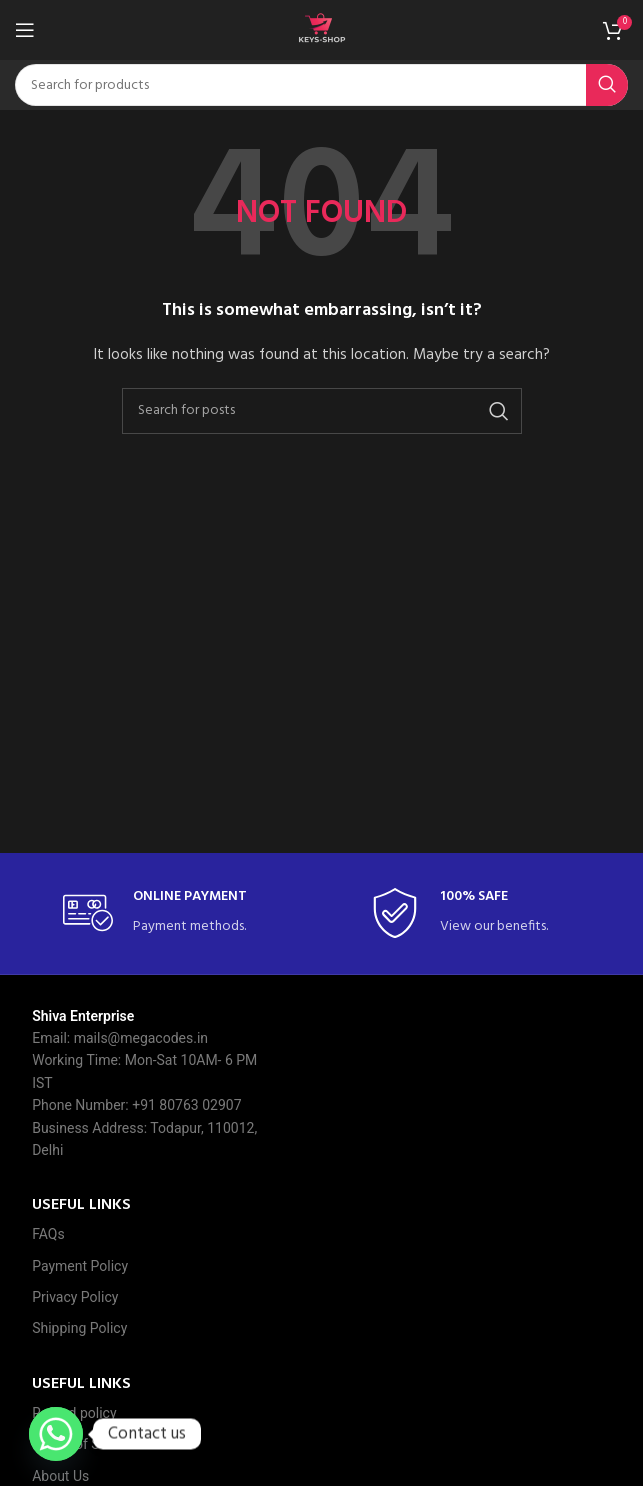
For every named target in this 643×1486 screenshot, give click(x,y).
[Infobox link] (168, 913)
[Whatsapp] (56, 1434)
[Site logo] (322, 30)
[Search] (321, 85)
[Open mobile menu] (25, 30)
